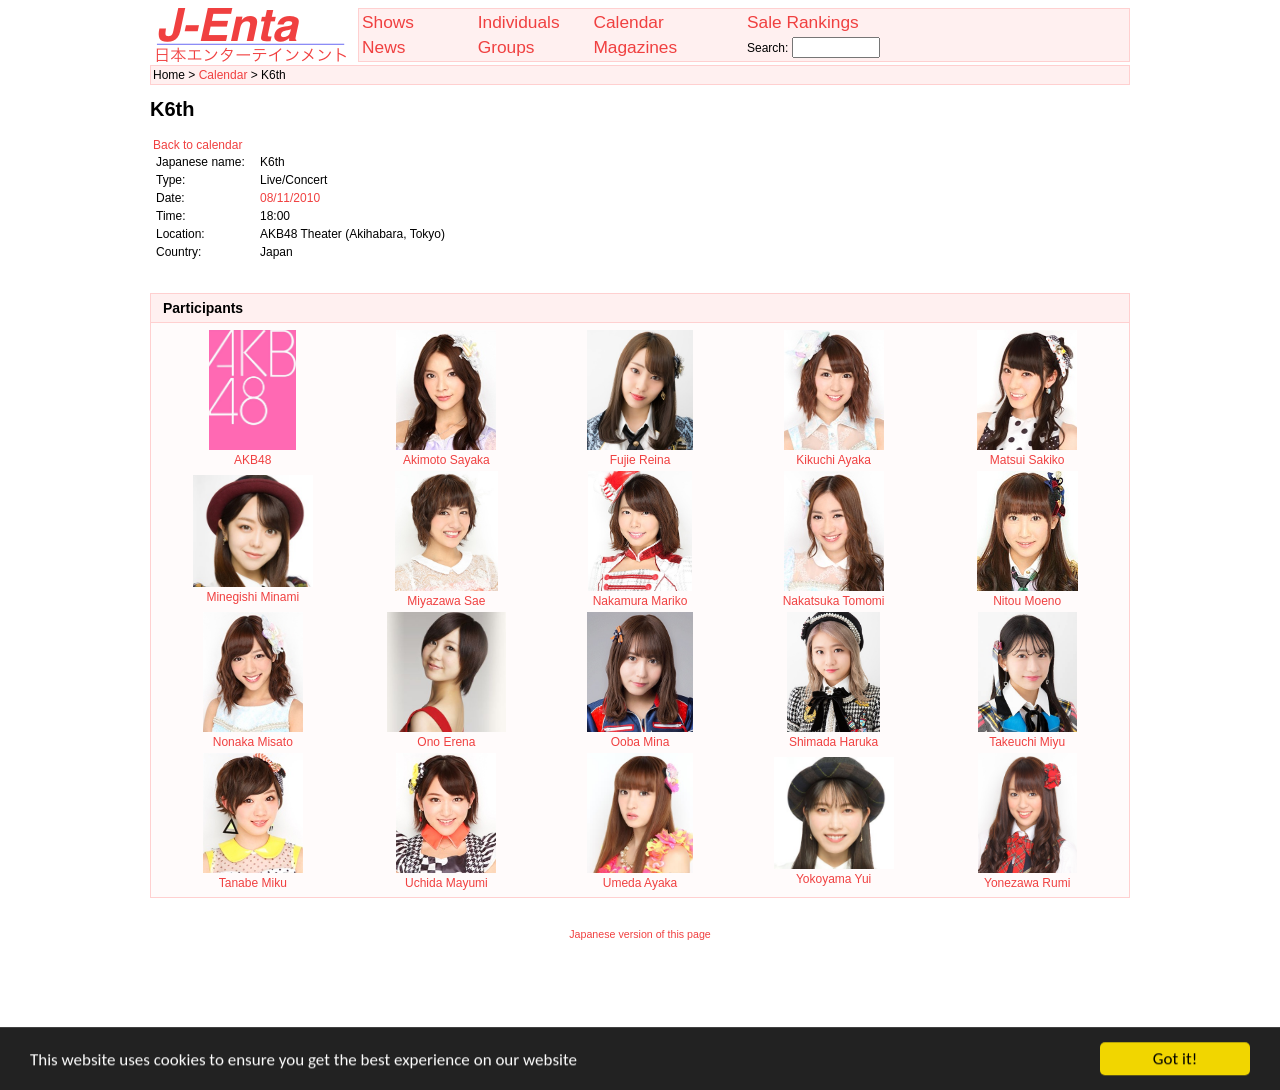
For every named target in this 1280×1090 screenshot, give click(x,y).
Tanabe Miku (253, 876)
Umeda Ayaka (639, 876)
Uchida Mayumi (446, 876)
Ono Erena (446, 735)
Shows (388, 22)
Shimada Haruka (833, 735)
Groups (506, 47)
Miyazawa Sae (446, 594)
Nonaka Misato (253, 735)
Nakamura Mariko (639, 594)
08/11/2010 (290, 198)
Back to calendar (197, 145)
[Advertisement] (640, 997)
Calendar (628, 22)
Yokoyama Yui (834, 872)
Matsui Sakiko (1027, 453)
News (383, 47)
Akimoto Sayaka (446, 453)
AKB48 (252, 453)
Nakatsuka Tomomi (834, 594)
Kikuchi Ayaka (834, 453)
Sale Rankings (803, 22)
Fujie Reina (639, 453)
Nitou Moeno (1027, 594)
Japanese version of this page (640, 934)
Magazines (635, 47)
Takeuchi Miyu (1027, 735)
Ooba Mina (640, 735)
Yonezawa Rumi (1027, 876)
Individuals (519, 22)
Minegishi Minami (253, 590)
